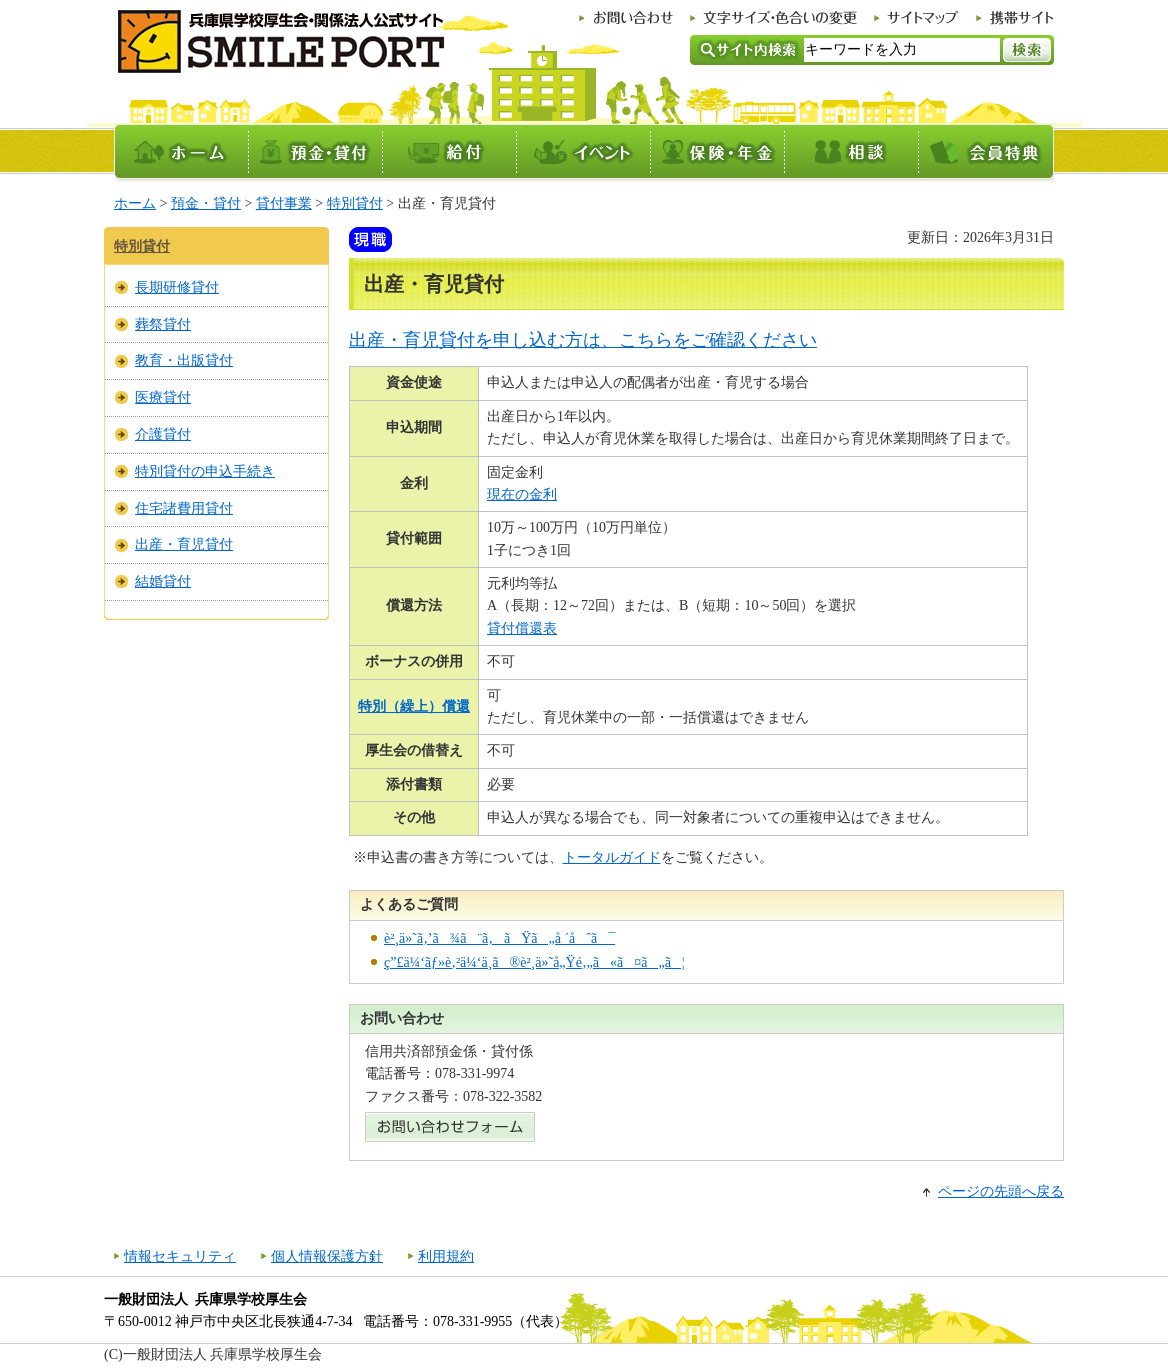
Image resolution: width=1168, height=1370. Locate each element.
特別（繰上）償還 (414, 706)
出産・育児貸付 (184, 544)
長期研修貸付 (177, 287)
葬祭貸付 (163, 324)
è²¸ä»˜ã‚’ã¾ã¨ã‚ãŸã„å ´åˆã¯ (499, 938)
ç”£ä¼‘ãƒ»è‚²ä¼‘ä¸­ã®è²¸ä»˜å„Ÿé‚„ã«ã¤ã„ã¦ (534, 962)
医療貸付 (163, 397)
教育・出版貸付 (184, 360)
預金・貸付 (206, 203)
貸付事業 (284, 203)
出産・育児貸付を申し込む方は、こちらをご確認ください (583, 340)
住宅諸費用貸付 (184, 508)
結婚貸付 (163, 581)
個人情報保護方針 (327, 1256)
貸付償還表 (522, 628)
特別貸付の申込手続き (205, 471)
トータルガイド (612, 857)
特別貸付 (355, 203)
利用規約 (446, 1256)
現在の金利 (522, 494)
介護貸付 (163, 434)
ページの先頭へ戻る (1001, 1191)
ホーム (135, 203)
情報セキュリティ (180, 1256)
